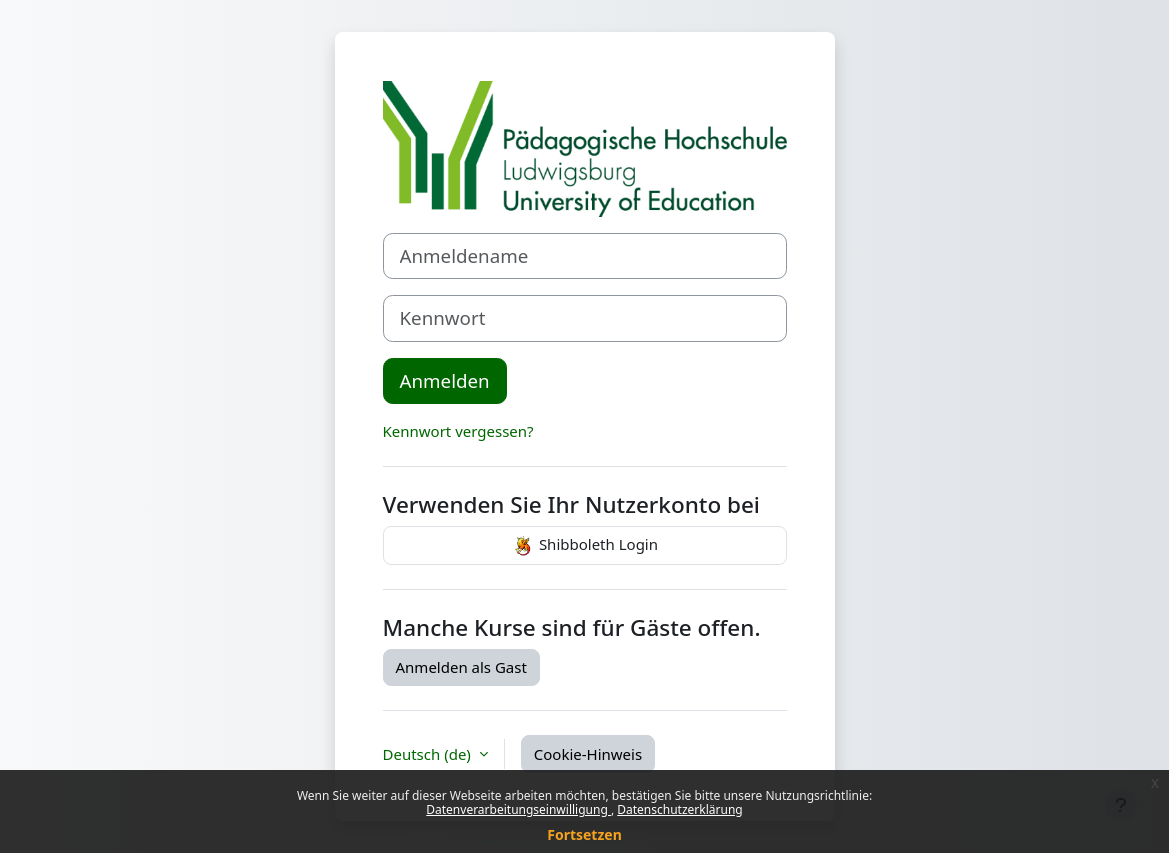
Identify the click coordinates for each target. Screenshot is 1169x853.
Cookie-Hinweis (588, 754)
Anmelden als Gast (461, 667)
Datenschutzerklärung (679, 809)
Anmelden (445, 380)
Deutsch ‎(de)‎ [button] (429, 754)
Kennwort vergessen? (458, 431)
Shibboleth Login (584, 546)
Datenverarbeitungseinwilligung (518, 809)
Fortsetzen (584, 834)
